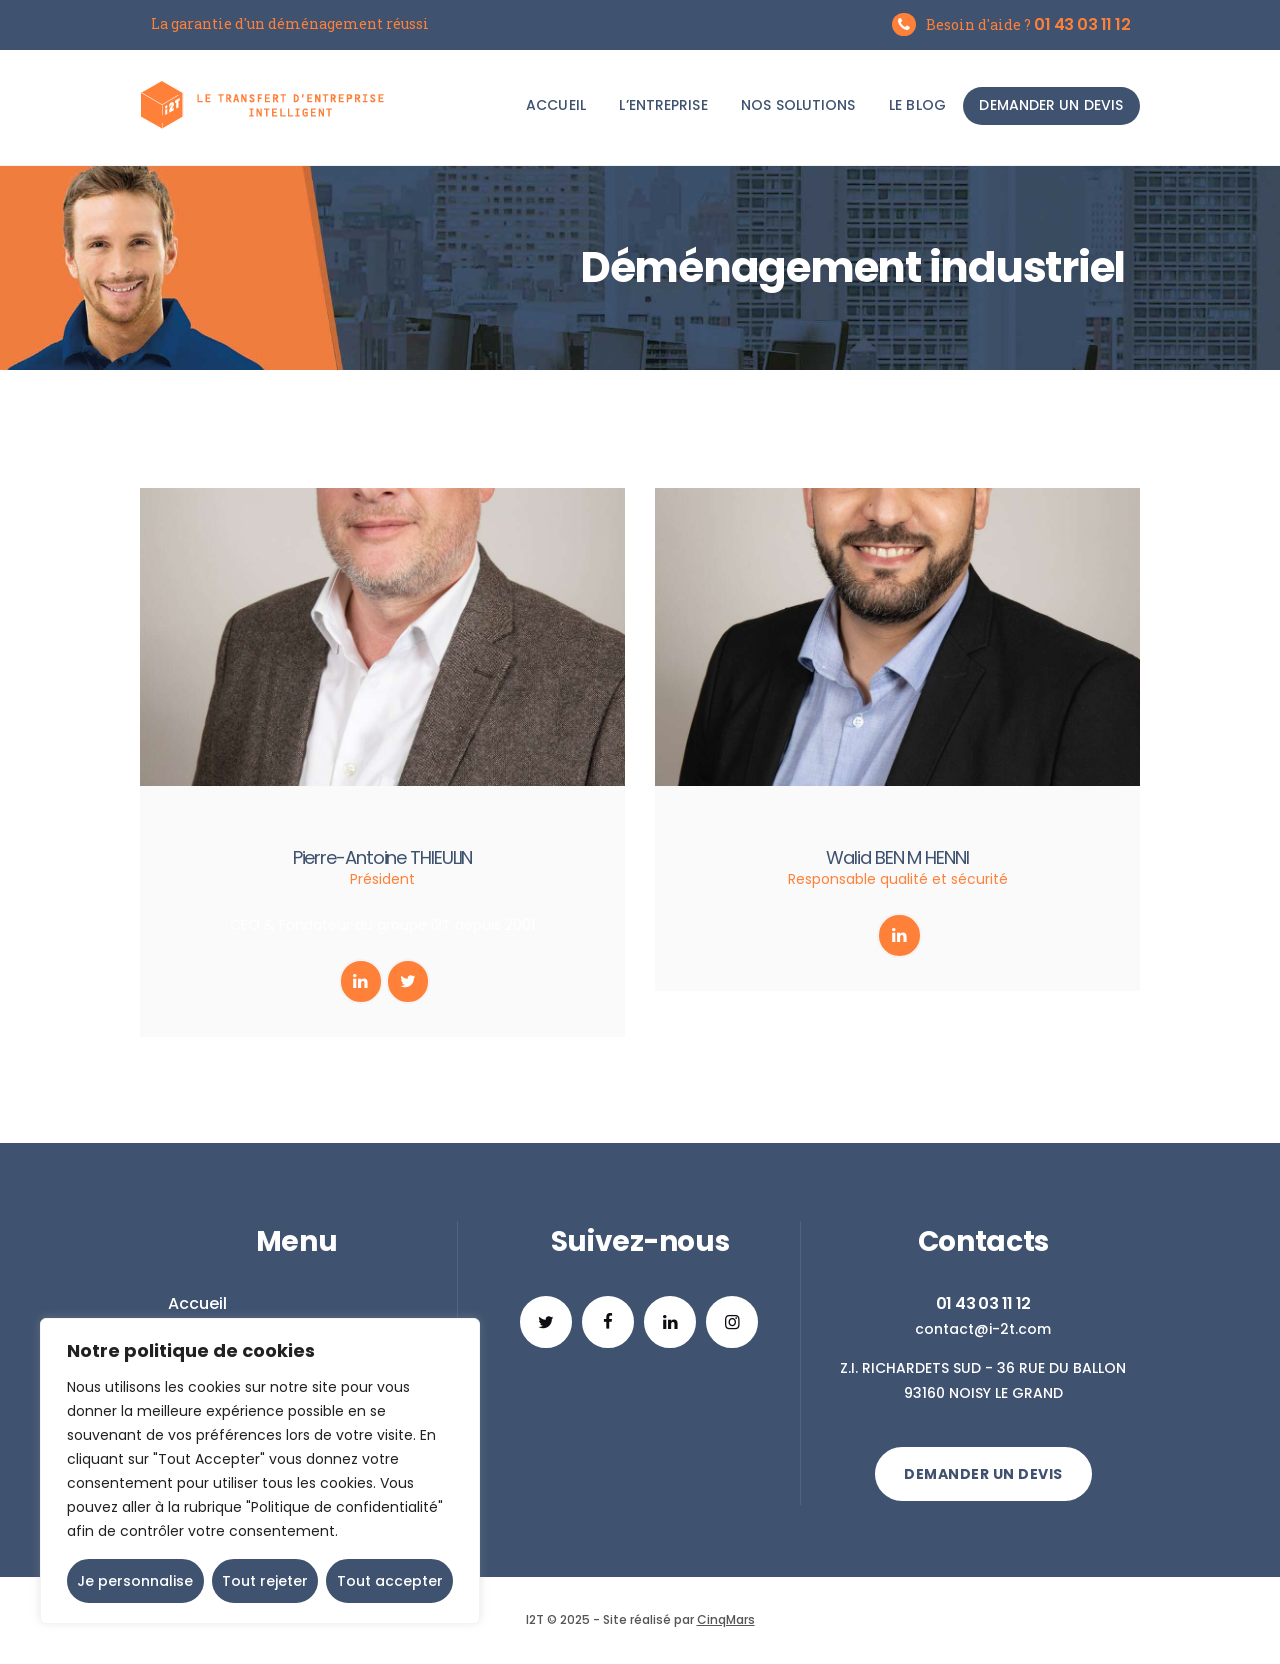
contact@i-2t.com (983, 1329)
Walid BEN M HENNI (897, 857)
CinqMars (726, 1619)
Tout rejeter (265, 1581)
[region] (260, 1471)
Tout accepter (390, 1581)
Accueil (197, 1303)
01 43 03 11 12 (983, 1303)
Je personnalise (135, 1581)
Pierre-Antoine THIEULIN (383, 857)
